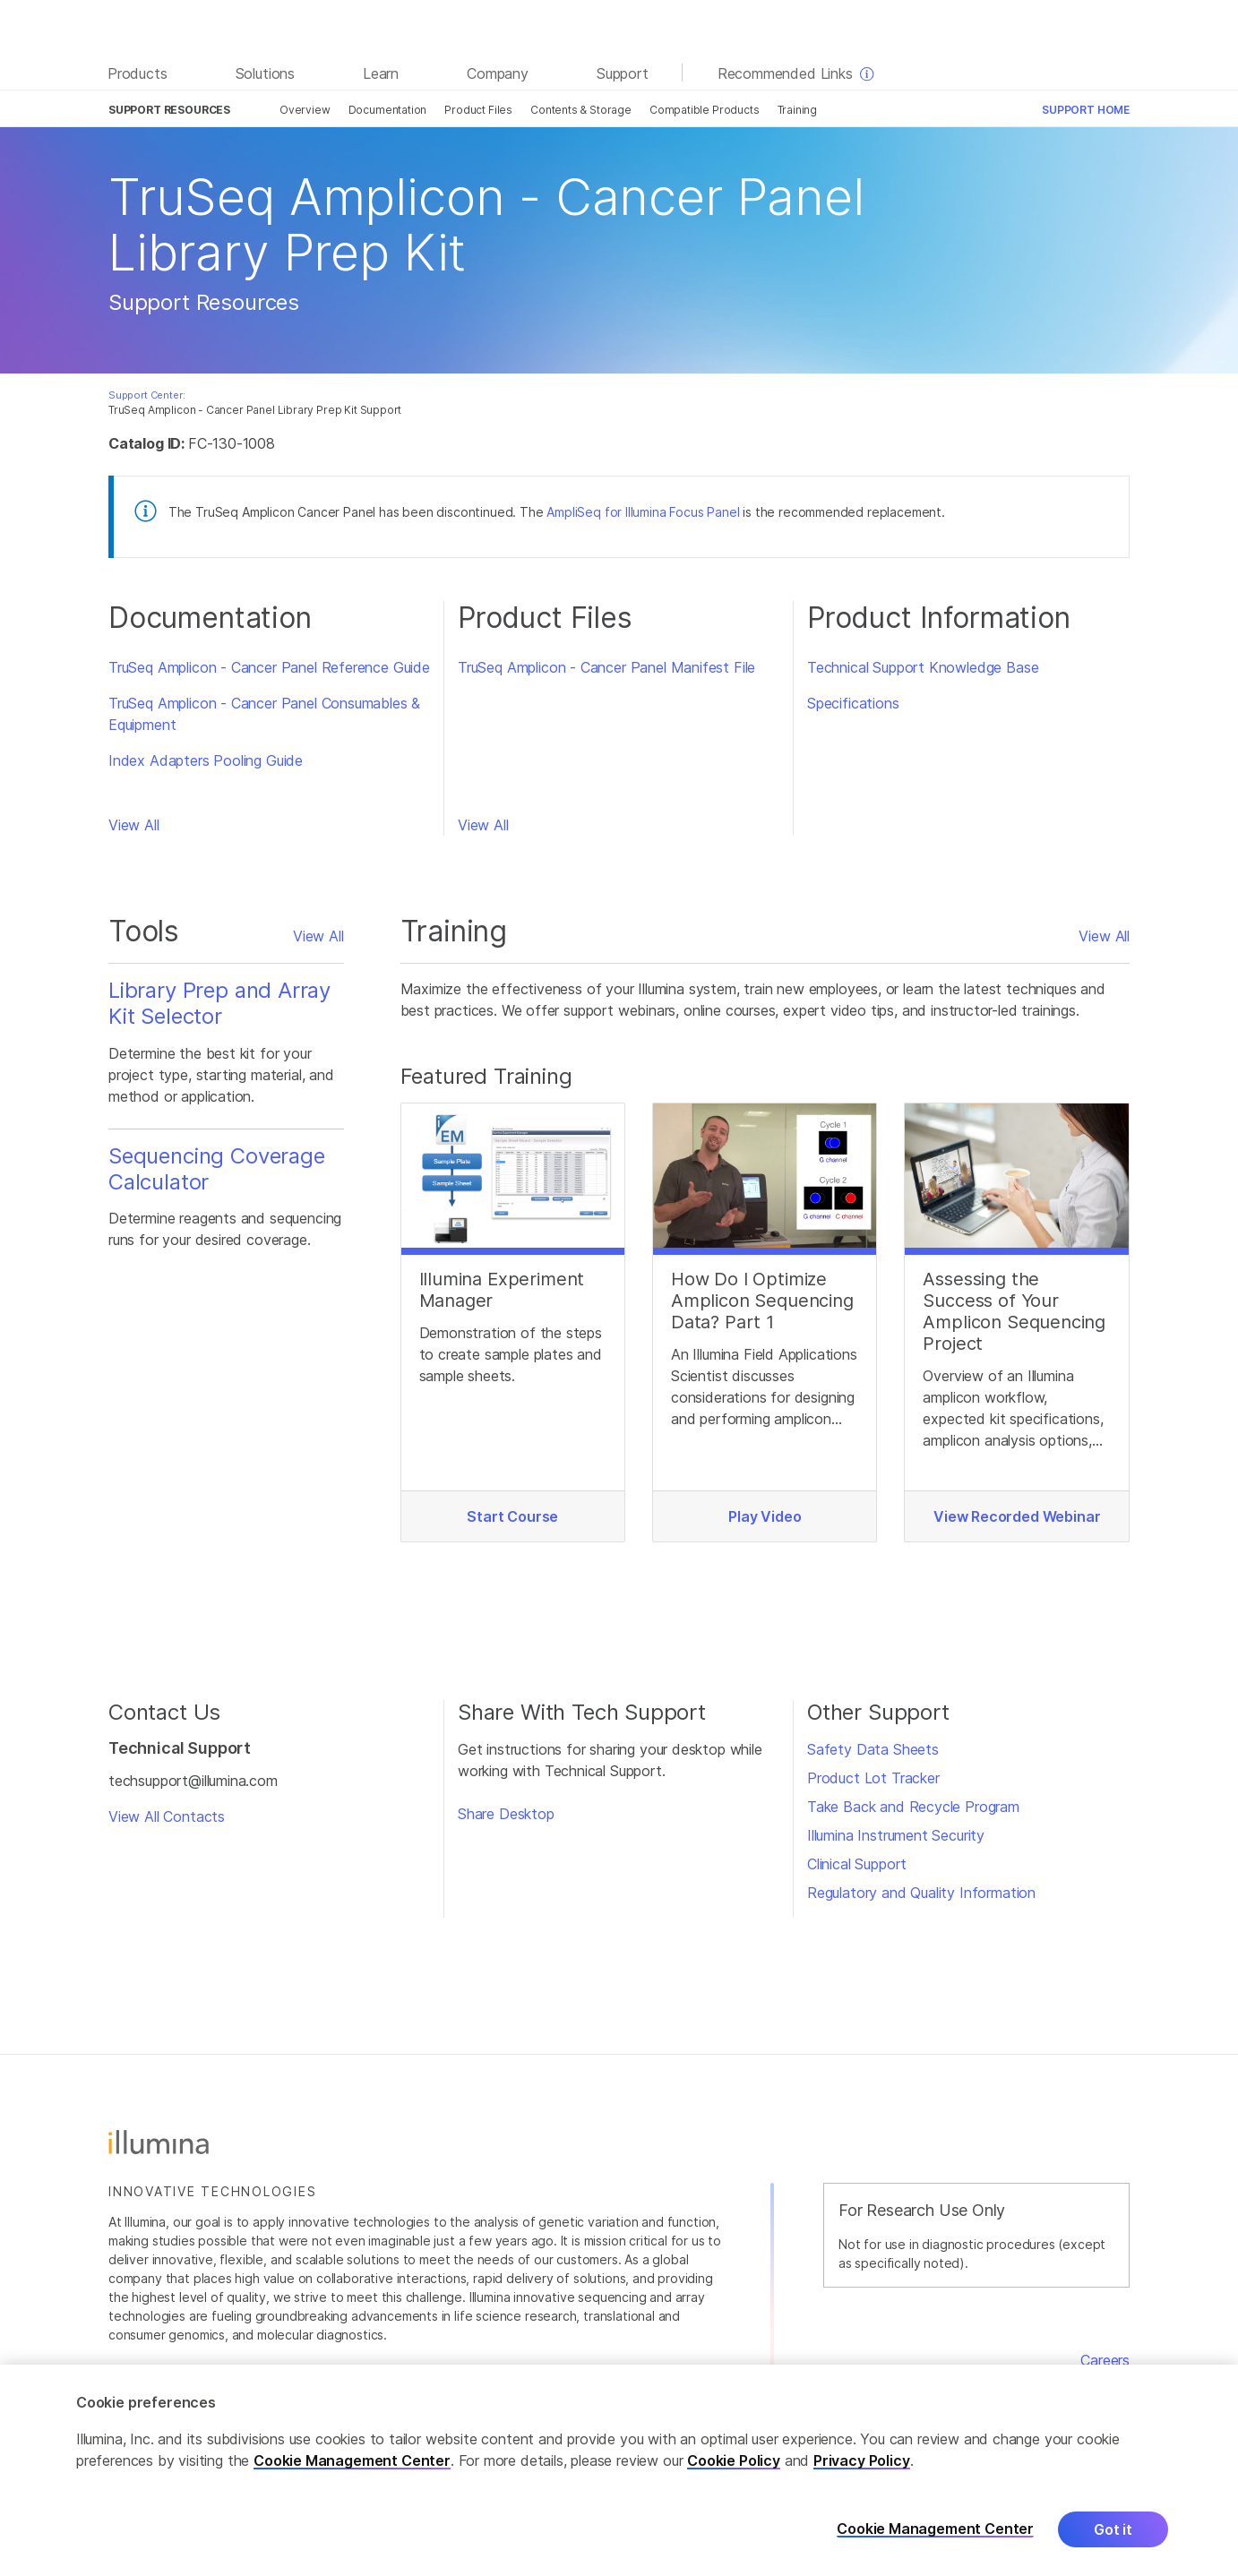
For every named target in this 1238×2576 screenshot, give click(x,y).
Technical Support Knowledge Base (922, 667)
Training (798, 109)
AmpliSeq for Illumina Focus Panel (642, 511)
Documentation (387, 109)
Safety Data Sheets (873, 1749)
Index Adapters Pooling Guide (205, 760)
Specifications (853, 703)
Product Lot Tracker (873, 1778)
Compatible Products (704, 109)
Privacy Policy (861, 2470)
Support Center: (146, 395)
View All (133, 825)
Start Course (512, 1516)
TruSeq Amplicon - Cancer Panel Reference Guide (269, 667)
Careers (1105, 2360)
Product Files (478, 109)
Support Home (1086, 109)
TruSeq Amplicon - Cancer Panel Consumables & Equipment (264, 714)
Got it (1113, 2539)
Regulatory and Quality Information (921, 1893)
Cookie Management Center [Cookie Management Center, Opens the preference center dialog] (935, 2538)
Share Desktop (506, 1814)
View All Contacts (166, 1816)
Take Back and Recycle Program (913, 1807)
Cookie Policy (733, 2470)
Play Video (764, 1516)
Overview (305, 109)
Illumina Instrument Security (895, 1835)
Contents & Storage (581, 109)
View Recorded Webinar (1016, 1516)
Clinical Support (857, 1864)
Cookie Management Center (352, 2470)
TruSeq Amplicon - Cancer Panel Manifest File (606, 667)
